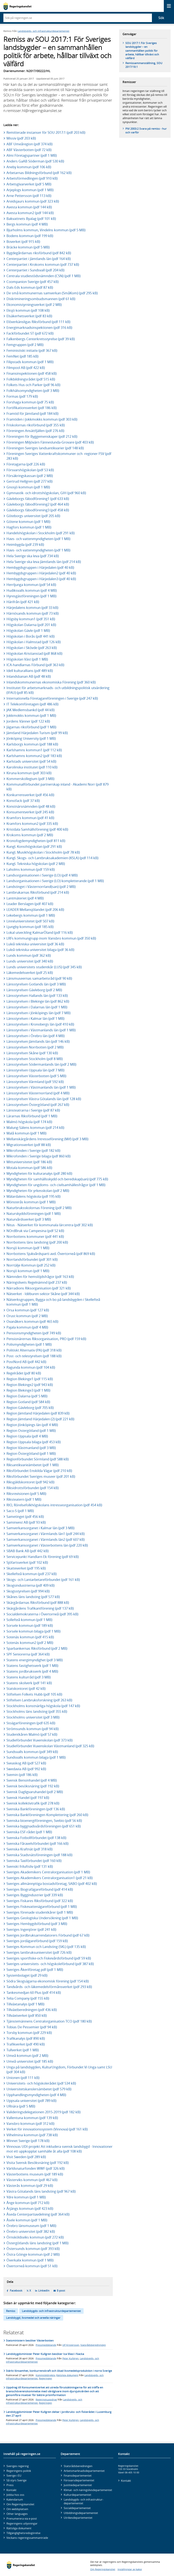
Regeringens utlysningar (22, 2523)
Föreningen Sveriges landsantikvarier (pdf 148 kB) (45, 448)
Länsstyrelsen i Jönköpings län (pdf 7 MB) (38, 1013)
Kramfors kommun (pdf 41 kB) (30, 818)
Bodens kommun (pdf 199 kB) (29, 235)
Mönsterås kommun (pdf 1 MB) (31, 1202)
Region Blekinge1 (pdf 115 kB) (29, 1379)
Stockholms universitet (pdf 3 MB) (32, 1717)
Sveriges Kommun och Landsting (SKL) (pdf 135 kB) (46, 1946)
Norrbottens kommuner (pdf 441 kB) (35, 1236)
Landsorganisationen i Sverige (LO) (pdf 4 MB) (42, 875)
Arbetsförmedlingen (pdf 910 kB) (32, 178)
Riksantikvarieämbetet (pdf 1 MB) (32, 1465)
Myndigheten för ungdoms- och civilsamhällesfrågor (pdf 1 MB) (55, 1185)
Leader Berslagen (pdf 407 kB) (29, 903)
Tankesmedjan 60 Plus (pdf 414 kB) (33, 1992)
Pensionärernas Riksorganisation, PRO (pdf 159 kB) (46, 1339)
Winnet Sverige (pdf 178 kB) (27, 2140)
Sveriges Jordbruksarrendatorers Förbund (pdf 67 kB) (47, 1935)
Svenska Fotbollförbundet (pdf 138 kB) (36, 1837)
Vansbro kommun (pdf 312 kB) (30, 2123)
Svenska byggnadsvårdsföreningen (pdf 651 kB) (43, 1826)
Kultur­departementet (77, 2495)
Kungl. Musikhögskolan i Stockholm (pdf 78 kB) (43, 852)
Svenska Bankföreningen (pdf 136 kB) (35, 1809)
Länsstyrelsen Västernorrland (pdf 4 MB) (37, 1093)
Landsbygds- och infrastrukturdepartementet (43, 31)
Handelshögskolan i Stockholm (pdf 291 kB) (40, 533)
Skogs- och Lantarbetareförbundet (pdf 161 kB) (43, 1579)
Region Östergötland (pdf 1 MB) (31, 1453)
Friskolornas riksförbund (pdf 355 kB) (35, 425)
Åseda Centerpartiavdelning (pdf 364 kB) (37, 2214)
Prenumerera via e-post (21, 2518)
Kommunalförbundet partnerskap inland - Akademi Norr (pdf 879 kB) (57, 786)
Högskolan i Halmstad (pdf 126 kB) (33, 642)
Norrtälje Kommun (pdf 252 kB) (30, 1265)
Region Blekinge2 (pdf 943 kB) (29, 1384)
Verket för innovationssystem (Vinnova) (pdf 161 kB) (47, 2129)
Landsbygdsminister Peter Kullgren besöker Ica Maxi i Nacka (45, 2354)
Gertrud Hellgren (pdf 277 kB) (29, 481)
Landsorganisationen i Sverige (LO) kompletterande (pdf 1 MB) (55, 881)
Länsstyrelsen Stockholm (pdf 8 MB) (34, 1058)
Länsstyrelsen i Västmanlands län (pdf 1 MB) (41, 1030)
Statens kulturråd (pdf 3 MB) (28, 1677)
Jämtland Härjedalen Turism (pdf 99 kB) (37, 733)
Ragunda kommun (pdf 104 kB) (30, 1367)
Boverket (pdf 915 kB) (23, 241)
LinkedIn (43, 2290)
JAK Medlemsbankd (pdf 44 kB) (30, 710)
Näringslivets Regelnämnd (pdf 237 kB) (36, 1282)
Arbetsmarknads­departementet (84, 2471)
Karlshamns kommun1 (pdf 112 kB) (34, 750)
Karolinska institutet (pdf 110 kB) (31, 767)
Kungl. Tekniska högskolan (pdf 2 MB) (35, 863)
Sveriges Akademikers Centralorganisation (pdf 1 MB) (48, 1872)
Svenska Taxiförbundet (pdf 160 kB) (34, 1860)
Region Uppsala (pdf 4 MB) (27, 1436)
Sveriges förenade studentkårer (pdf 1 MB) (39, 1912)
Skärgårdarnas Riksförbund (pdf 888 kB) (37, 1602)
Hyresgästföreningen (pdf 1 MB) (31, 596)
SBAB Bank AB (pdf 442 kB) (27, 1551)
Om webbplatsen (17, 2509)
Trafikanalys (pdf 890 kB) (25, 2038)
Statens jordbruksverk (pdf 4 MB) (32, 1671)
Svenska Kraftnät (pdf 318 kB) (29, 1849)
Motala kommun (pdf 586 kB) (29, 1167)
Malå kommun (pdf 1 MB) (26, 1133)
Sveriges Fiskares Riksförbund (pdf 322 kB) (39, 1900)
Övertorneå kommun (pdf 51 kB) (31, 2266)
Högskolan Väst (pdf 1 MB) (27, 659)
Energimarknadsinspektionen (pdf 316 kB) (39, 327)
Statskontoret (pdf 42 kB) (26, 1688)
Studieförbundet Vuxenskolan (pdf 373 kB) (39, 1740)
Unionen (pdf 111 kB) (22, 2077)
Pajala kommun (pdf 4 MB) (27, 1327)
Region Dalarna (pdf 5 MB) (26, 1396)
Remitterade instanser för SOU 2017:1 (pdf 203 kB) (45, 132)
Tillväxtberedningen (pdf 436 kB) (31, 2009)
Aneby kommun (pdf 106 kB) (28, 167)
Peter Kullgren (70, 2358)
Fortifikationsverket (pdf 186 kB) (31, 407)
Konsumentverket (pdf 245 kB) (30, 812)
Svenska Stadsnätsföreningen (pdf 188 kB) (39, 1855)
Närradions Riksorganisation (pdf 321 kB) (38, 1288)
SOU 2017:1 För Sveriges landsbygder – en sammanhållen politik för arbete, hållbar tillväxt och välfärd (142, 50)
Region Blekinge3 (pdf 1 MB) (28, 1390)
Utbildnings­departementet (81, 2513)
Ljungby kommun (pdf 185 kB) (30, 926)
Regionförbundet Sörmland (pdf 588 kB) (37, 1459)
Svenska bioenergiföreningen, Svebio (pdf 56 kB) (44, 1820)
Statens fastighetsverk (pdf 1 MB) (32, 1665)
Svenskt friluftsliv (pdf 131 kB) (29, 1866)
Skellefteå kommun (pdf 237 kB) (31, 1574)
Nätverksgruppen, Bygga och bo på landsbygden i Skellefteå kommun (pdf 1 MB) (53, 1302)
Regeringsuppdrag (46, 2399)
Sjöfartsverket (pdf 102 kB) (27, 1562)
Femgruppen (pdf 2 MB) (25, 344)
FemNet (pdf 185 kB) (22, 356)
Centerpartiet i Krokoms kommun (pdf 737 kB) (42, 264)
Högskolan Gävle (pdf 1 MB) (28, 630)
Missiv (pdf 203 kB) (21, 138)
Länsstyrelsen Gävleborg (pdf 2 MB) (34, 990)
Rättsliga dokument (67, 2375)
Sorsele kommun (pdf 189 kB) (29, 1625)
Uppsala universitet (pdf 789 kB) (31, 2100)
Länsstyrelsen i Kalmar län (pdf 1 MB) (35, 1018)
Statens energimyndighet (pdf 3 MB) (34, 1660)
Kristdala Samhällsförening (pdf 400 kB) (37, 829)
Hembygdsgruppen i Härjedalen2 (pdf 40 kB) (41, 573)
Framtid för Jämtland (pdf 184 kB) (32, 413)
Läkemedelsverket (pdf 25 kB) (29, 972)
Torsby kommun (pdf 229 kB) (29, 2032)
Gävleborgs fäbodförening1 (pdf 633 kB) (37, 498)
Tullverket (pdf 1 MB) (22, 2050)
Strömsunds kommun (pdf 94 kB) (32, 1729)
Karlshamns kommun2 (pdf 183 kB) (34, 755)
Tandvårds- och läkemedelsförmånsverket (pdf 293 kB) (49, 1986)
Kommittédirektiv (45, 2375)
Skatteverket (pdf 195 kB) (26, 1568)
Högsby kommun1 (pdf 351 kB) (30, 619)
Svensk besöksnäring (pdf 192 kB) (32, 1786)
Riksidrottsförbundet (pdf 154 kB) (32, 1488)
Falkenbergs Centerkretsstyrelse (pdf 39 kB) (40, 339)
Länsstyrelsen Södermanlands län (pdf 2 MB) (41, 1064)
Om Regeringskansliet (20, 2504)
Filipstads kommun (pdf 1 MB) (30, 362)
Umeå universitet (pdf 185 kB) (29, 2061)
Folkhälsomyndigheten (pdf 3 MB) (32, 390)
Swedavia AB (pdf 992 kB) (26, 1769)
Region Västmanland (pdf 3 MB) (31, 1447)
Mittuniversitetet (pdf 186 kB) (29, 1162)
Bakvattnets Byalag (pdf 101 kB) (31, 218)
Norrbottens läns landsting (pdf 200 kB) (37, 1242)
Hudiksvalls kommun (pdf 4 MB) (31, 590)
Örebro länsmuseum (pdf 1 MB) (31, 2225)
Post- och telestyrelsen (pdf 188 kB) (34, 1356)
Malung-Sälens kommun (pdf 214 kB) (35, 1127)
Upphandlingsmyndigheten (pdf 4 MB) (36, 2095)
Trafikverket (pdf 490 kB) (25, 2044)
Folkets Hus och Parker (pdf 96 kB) (33, 385)
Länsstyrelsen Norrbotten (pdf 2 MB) (35, 1047)
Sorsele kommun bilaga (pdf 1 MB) (33, 1631)
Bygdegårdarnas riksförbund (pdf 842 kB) (38, 253)
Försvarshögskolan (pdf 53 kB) (30, 470)
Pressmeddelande (46, 2345)
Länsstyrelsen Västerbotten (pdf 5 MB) (36, 1076)
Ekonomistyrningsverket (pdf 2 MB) (34, 304)
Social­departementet (77, 2508)
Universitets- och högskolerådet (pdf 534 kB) (41, 2083)
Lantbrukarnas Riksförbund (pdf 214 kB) (37, 892)
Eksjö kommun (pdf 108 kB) (28, 310)
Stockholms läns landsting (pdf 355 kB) (36, 1711)
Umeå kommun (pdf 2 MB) (27, 2055)
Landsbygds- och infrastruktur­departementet (83, 2501)
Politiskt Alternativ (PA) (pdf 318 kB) (34, 1350)
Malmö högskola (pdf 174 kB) (29, 1122)
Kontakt (11, 2490)
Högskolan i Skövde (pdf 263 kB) (31, 647)
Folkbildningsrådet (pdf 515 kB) (30, 379)
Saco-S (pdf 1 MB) (20, 1510)
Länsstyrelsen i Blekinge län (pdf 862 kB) (37, 1001)
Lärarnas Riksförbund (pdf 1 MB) (31, 1116)
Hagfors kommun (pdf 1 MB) (28, 527)
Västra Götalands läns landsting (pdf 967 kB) (41, 2191)
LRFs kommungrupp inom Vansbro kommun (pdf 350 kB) (51, 938)
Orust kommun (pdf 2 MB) (27, 1316)
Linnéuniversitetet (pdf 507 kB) (30, 921)
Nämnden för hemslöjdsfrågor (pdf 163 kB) (40, 1276)
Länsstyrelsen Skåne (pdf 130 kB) (32, 1053)
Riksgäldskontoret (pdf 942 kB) (30, 1482)
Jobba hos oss (15, 2495)
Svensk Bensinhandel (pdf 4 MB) (31, 1780)
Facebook (16, 2290)
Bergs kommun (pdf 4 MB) (27, 224)
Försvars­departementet (79, 2480)
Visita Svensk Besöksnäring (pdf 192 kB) (37, 2162)
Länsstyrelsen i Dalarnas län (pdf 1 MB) (36, 1007)
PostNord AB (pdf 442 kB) (26, 1361)
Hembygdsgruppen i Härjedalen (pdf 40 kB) (40, 567)
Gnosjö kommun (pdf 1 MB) (28, 487)
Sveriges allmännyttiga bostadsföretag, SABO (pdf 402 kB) (51, 1883)
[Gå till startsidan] (17, 6)
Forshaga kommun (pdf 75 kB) (30, 402)
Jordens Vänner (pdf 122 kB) (28, 721)
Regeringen (45, 2378)
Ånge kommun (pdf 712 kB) (27, 2202)
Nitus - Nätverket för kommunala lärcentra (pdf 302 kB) (49, 1225)
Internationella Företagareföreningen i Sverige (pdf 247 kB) (52, 698)
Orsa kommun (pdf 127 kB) (27, 1310)
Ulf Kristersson (70, 2345)
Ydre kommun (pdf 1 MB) (26, 2197)
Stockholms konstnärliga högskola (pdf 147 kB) (43, 1706)
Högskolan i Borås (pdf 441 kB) (30, 636)
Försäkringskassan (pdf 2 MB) (29, 475)
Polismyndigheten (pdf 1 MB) (29, 1344)
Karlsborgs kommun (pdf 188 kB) (32, 744)
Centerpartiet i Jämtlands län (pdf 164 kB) (38, 258)
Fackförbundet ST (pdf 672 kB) (30, 333)
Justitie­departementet (78, 2485)
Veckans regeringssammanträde (27, 2538)
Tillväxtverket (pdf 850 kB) (26, 2015)
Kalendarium (14, 2499)
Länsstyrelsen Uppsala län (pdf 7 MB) (35, 1070)
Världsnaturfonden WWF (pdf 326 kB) (35, 2168)
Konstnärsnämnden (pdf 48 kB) (30, 806)
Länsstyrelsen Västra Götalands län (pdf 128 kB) (43, 1099)
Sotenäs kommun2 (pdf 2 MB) (29, 1642)
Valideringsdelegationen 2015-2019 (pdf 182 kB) (43, 2112)
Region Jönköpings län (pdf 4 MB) (32, 1425)
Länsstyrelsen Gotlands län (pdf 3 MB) (36, 984)
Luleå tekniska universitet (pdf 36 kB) (35, 944)
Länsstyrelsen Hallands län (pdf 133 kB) (37, 995)
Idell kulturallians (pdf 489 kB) (29, 670)
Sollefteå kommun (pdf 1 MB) (29, 1619)
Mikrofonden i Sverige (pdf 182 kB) (33, 1150)
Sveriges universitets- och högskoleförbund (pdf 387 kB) (50, 1964)
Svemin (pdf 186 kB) (22, 1774)
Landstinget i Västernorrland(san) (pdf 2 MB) (41, 886)
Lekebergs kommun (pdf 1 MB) (30, 915)
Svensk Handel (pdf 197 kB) (27, 1797)
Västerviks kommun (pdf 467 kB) (31, 2180)
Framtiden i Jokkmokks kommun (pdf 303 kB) (41, 419)
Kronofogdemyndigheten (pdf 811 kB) (35, 840)
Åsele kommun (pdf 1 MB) (26, 2220)
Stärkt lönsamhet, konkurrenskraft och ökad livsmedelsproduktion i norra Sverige (59, 2371)
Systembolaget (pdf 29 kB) (26, 1975)
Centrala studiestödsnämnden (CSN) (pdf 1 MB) (43, 276)
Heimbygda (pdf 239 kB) (25, 544)
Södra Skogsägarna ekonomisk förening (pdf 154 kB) (47, 1981)
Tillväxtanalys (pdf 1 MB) (25, 2004)
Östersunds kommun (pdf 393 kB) (33, 2248)
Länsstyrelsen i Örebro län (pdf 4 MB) (35, 1036)
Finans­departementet (78, 2475)
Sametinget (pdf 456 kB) (25, 1516)
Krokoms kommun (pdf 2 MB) (29, 835)
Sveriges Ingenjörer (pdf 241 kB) (31, 1929)
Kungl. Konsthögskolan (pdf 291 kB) (34, 846)
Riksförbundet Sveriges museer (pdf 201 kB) (40, 1476)
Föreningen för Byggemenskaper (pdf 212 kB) (41, 436)
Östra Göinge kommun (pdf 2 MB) (33, 2254)
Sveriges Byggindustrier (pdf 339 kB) (34, 1895)
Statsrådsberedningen (93, 2345)
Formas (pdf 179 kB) (22, 396)
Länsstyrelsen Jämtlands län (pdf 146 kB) (38, 1041)
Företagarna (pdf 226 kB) (25, 464)
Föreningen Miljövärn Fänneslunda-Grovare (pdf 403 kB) (50, 442)
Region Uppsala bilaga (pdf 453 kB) (33, 1442)
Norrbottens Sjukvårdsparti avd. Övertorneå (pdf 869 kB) (50, 1253)
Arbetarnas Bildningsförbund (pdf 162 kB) (39, 172)
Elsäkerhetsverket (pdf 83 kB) (29, 316)
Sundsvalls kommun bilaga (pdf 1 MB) (36, 1757)
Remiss (10, 2311)
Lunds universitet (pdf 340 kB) (29, 961)
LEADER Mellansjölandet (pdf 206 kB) (35, 909)
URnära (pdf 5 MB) (20, 2106)
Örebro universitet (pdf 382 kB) (30, 2231)
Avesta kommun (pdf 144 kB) (29, 207)
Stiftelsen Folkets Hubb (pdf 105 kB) (34, 1694)
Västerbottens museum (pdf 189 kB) (34, 2174)
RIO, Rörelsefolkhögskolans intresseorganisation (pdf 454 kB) (54, 1505)
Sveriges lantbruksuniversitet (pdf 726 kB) (39, 1952)
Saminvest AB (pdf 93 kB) (26, 1522)
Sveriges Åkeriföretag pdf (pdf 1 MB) (34, 1969)
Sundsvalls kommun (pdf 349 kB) (32, 1751)
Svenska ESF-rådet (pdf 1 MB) (29, 1832)
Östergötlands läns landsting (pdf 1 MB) (37, 2243)
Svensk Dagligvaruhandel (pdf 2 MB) (34, 1792)
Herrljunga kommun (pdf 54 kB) (31, 584)
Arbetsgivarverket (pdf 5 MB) (28, 184)
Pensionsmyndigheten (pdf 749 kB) (33, 1333)
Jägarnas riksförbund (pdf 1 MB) (31, 727)
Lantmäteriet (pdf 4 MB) (25, 898)
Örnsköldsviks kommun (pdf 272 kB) (35, 2237)
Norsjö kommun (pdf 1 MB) (27, 1248)
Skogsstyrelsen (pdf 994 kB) (28, 1591)
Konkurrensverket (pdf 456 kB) (30, 795)
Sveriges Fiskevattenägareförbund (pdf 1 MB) (41, 1906)
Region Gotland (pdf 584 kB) (28, 1402)
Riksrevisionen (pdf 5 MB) (26, 1493)
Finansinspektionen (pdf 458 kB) (31, 373)
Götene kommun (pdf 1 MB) (28, 521)
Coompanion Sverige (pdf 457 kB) (32, 281)
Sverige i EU (13, 2475)
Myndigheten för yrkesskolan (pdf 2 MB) (37, 1190)
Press (10, 2485)
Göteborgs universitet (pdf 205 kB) (33, 516)
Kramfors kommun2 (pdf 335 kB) (32, 823)
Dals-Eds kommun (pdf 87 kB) (29, 287)
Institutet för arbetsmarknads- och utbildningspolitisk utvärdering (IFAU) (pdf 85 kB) (57, 690)
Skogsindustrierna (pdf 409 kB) (30, 1585)
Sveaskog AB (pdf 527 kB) (26, 1763)
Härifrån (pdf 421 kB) (22, 602)
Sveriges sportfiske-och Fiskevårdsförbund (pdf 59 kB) (48, 1958)
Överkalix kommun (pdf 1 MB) (30, 2260)
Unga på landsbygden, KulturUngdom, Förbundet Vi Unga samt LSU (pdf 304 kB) (59, 2069)
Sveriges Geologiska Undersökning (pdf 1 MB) (42, 1918)
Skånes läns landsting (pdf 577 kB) (33, 1596)
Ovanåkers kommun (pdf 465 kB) (32, 1321)
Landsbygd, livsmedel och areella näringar (33, 2318)
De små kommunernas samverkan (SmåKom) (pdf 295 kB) (52, 293)
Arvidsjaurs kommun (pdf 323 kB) (32, 201)
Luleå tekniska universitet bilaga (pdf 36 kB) (40, 949)
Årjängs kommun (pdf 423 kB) (29, 2208)
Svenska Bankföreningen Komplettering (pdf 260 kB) (47, 1814)
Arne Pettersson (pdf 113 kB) (28, 195)
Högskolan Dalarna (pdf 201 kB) (31, 624)
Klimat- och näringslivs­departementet (88, 2490)
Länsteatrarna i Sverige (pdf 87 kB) (33, 1110)
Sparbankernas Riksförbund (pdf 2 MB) (36, 1648)
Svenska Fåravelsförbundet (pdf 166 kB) (37, 1843)
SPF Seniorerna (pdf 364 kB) (28, 1654)
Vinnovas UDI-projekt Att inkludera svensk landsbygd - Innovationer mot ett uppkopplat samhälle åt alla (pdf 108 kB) (59, 2149)
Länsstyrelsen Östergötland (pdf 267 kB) (37, 1104)
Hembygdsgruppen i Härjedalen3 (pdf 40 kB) (41, 579)
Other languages (17, 2514)
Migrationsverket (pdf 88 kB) (28, 1144)
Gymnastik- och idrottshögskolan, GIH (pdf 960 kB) (46, 493)
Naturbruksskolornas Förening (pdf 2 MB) (39, 1207)
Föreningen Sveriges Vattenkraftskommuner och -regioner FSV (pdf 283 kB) (58, 456)
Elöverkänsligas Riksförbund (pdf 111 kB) (38, 321)
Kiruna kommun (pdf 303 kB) (28, 773)
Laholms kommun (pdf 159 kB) (30, 869)
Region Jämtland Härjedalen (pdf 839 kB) (37, 1413)
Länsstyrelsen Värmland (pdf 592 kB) (35, 1081)
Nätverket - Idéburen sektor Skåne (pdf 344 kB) (43, 1293)
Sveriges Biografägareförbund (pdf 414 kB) (39, 1889)
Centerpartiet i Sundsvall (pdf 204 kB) (35, 270)
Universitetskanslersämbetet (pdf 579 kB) (38, 2089)
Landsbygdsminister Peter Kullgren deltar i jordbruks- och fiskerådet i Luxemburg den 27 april (58, 2413)
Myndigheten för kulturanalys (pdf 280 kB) (39, 1173)
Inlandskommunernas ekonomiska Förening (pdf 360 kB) (51, 682)
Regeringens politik (18, 2471)
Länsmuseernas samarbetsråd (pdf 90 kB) (39, 978)
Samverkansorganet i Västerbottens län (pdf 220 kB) (47, 1545)
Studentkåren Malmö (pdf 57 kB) (31, 1734)
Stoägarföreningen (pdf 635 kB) (30, 1723)
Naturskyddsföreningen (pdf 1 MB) (33, 1213)
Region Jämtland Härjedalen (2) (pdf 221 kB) (40, 1419)
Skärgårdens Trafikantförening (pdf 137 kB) (40, 1608)
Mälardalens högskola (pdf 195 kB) (33, 1196)
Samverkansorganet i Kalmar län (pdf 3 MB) (40, 1528)
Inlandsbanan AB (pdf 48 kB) (28, 676)
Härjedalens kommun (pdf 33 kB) (32, 607)
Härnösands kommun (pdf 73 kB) (32, 613)
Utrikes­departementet (78, 2518)
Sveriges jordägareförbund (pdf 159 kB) (37, 1941)
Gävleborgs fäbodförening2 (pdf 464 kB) (37, 504)
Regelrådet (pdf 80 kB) (23, 1373)
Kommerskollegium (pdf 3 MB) (30, 778)
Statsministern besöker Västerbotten (30, 2340)
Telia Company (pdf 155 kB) (27, 1998)
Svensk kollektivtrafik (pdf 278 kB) (32, 1803)
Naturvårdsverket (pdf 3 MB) (28, 1219)
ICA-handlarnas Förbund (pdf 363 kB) (35, 665)
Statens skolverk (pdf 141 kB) (29, 1683)
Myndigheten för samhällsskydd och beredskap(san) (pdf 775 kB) (57, 1179)
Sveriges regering (17, 2466)
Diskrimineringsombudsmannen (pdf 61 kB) (40, 299)
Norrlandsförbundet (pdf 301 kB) (32, 1259)
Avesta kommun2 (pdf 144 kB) (30, 213)
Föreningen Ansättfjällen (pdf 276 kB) (35, 430)
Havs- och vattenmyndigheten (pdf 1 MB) (38, 538)
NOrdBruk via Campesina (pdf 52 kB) (35, 1230)
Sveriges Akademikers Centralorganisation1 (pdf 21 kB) (49, 1878)
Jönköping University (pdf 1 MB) (31, 738)
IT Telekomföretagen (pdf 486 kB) (32, 704)
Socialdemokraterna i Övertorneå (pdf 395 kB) (42, 1614)
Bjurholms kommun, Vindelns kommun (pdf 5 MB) (45, 230)
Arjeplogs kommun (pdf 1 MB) (30, 190)
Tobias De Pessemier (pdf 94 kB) (31, 2027)
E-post (61, 2290)
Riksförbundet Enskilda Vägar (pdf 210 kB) (39, 1470)
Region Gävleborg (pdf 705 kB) (30, 1407)
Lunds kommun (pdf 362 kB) (28, 955)
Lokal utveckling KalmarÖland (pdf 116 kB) (39, 932)
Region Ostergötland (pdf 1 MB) (31, 1430)
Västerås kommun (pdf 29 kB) (29, 2185)
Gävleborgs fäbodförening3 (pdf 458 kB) (37, 510)
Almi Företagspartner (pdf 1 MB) (31, 155)
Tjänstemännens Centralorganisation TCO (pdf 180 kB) (49, 2021)
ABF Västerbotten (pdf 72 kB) (28, 150)
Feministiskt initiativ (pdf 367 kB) (31, 350)
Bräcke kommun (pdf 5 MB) (28, 247)
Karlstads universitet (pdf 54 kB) (31, 761)
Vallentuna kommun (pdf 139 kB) (32, 2117)
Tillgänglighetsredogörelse (23, 2533)
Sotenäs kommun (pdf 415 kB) (30, 1637)
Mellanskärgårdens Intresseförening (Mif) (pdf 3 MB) (47, 1139)
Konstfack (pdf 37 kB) (23, 800)
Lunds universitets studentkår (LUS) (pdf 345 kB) (44, 967)
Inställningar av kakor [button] (130, 2569)
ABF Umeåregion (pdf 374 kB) (29, 144)
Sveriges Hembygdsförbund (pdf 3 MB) (36, 1923)
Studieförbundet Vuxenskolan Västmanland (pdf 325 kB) (50, 1746)
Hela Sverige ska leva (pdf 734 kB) (32, 556)
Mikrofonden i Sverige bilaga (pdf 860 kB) (38, 1156)
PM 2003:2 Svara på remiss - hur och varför (146, 130)
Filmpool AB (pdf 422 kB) (25, 367)
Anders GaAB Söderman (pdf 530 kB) (35, 161)
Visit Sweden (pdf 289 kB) (26, 2157)
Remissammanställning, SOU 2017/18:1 (143, 65)
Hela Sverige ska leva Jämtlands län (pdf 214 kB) (43, 561)
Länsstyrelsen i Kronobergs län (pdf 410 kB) (40, 1024)
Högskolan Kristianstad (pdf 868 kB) (34, 653)
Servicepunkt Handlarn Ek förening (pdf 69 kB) (42, 1556)
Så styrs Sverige (16, 2480)
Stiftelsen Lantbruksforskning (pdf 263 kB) (39, 1700)
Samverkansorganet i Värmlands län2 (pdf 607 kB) (45, 1539)
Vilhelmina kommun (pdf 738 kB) (32, 2135)
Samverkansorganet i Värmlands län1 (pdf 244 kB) (45, 1533)
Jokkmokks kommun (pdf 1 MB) (31, 715)
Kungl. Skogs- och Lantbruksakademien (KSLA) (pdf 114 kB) (52, 858)
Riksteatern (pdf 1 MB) (23, 1499)
